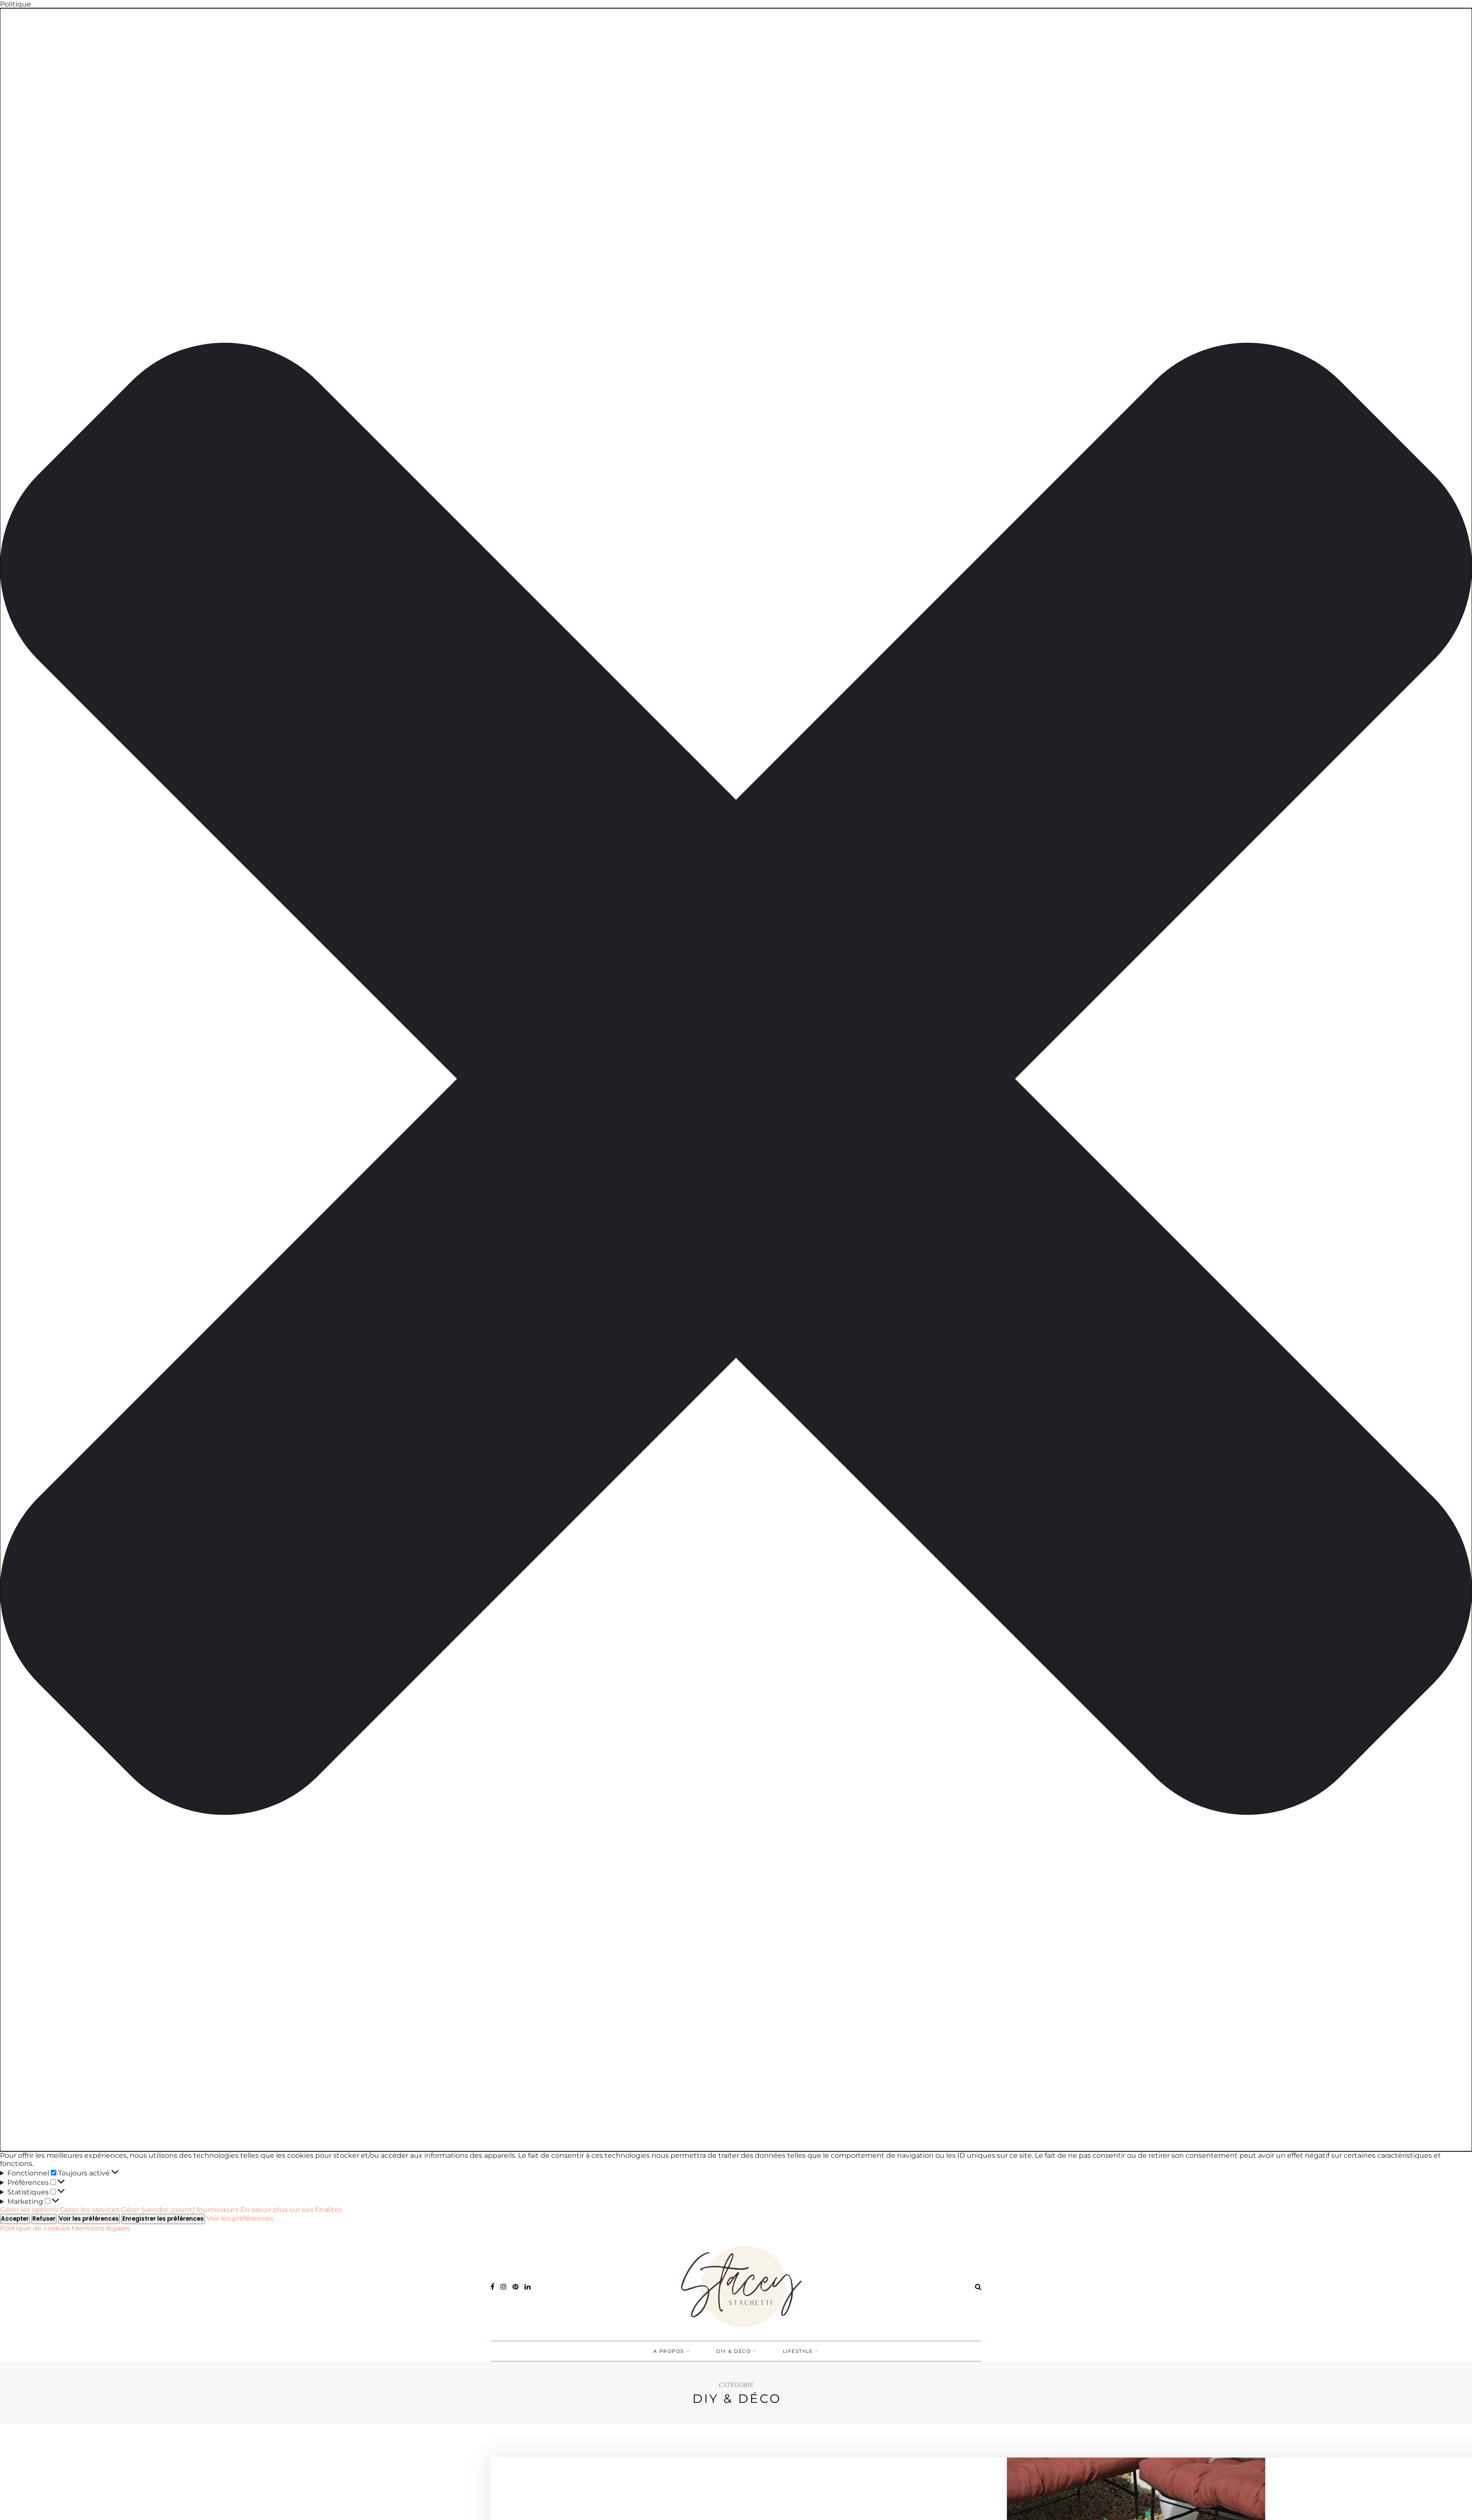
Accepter (15, 2219)
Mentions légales (100, 2228)
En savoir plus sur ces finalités (291, 2210)
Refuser (44, 2219)
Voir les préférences (89, 2219)
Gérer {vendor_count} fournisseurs (180, 2210)
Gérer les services (89, 2210)
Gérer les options (29, 2210)
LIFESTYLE (798, 2351)
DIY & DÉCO (733, 2351)
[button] (736, 1079)
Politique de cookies (35, 2228)
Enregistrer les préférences (163, 2219)
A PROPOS (668, 2351)
